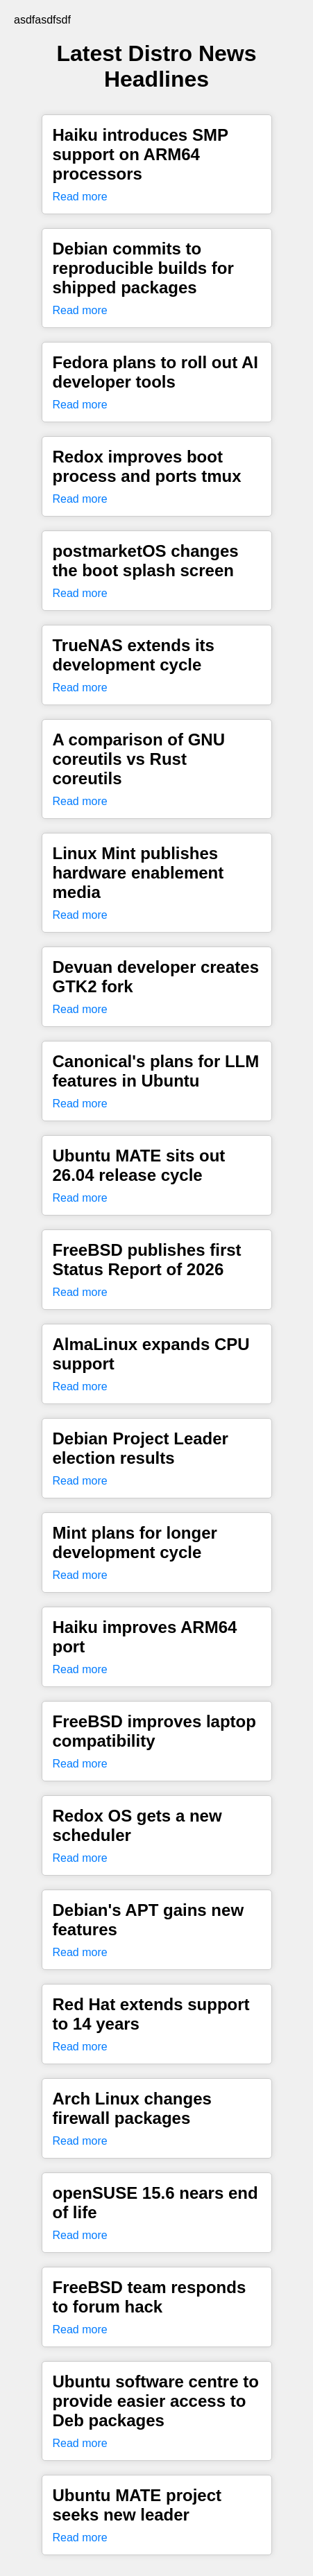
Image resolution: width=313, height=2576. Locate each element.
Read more (80, 196)
